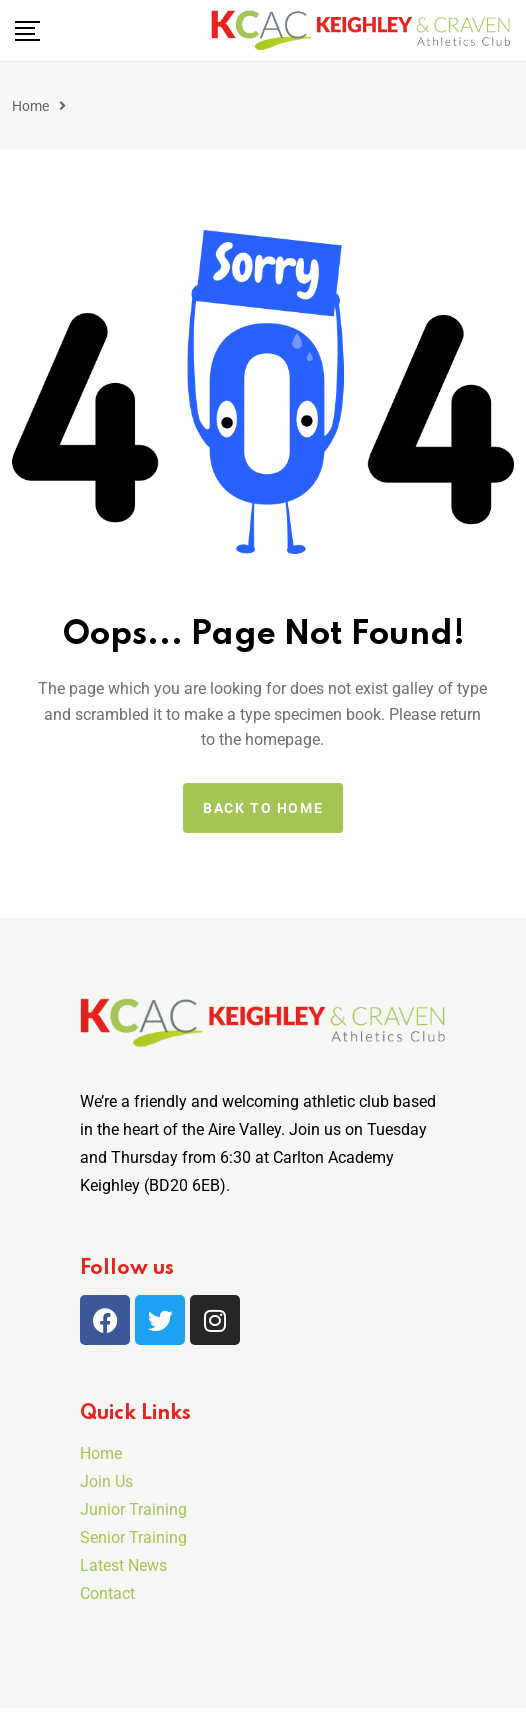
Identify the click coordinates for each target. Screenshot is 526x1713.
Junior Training (133, 1509)
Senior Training (133, 1537)
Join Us (106, 1481)
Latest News (123, 1565)
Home (30, 106)
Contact (107, 1593)
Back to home (263, 808)
